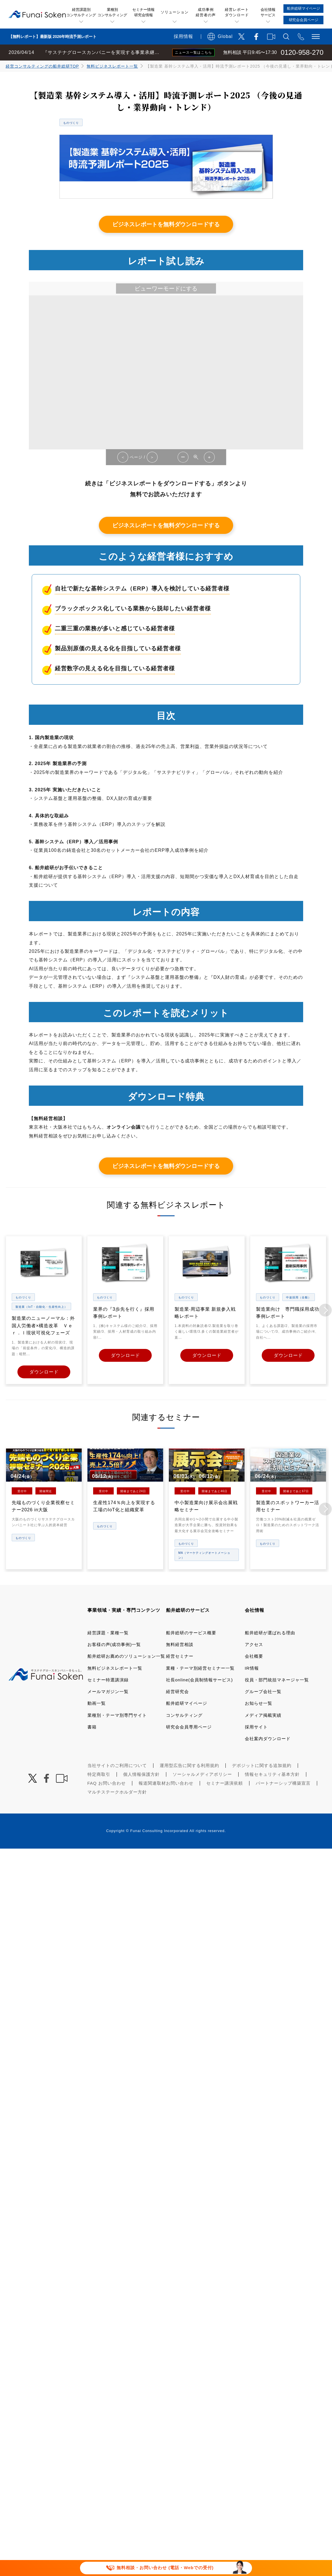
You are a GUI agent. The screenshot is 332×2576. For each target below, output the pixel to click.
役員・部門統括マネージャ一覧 (277, 1679)
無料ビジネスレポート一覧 (112, 66)
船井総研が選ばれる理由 (270, 1632)
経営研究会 (177, 1691)
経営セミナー (179, 1655)
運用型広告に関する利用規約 (189, 1765)
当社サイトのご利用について (117, 1765)
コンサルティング (184, 1714)
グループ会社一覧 (263, 1691)
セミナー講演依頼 (224, 1782)
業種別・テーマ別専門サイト (117, 1714)
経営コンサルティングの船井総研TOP (42, 66)
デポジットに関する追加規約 (261, 1765)
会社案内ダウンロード (268, 1738)
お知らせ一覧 (258, 1702)
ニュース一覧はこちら (193, 53)
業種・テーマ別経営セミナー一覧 (200, 1667)
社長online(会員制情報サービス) (199, 1679)
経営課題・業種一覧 (108, 1632)
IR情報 (252, 1667)
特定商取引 (98, 1774)
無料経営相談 (179, 1644)
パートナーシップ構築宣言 (283, 1782)
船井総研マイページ (186, 1702)
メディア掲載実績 (263, 1714)
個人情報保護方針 (141, 1774)
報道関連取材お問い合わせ (166, 1782)
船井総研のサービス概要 (191, 1632)
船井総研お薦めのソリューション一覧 (126, 1655)
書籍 (92, 1726)
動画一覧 (96, 1702)
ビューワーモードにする (166, 288)
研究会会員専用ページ (189, 1726)
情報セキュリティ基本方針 (272, 1774)
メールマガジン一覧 (108, 1691)
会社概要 (254, 1655)
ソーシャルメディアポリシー (202, 1774)
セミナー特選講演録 (108, 1679)
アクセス (254, 1644)
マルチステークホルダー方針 (117, 1791)
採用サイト (256, 1726)
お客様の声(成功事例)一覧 (114, 1644)
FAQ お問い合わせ (106, 1782)
